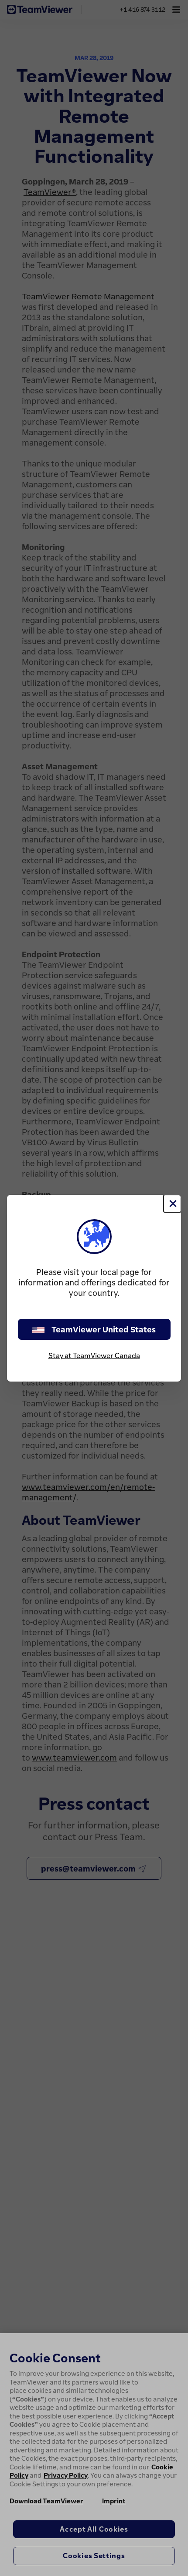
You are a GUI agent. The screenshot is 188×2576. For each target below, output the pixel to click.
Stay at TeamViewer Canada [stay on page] (94, 1355)
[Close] (172, 1203)
